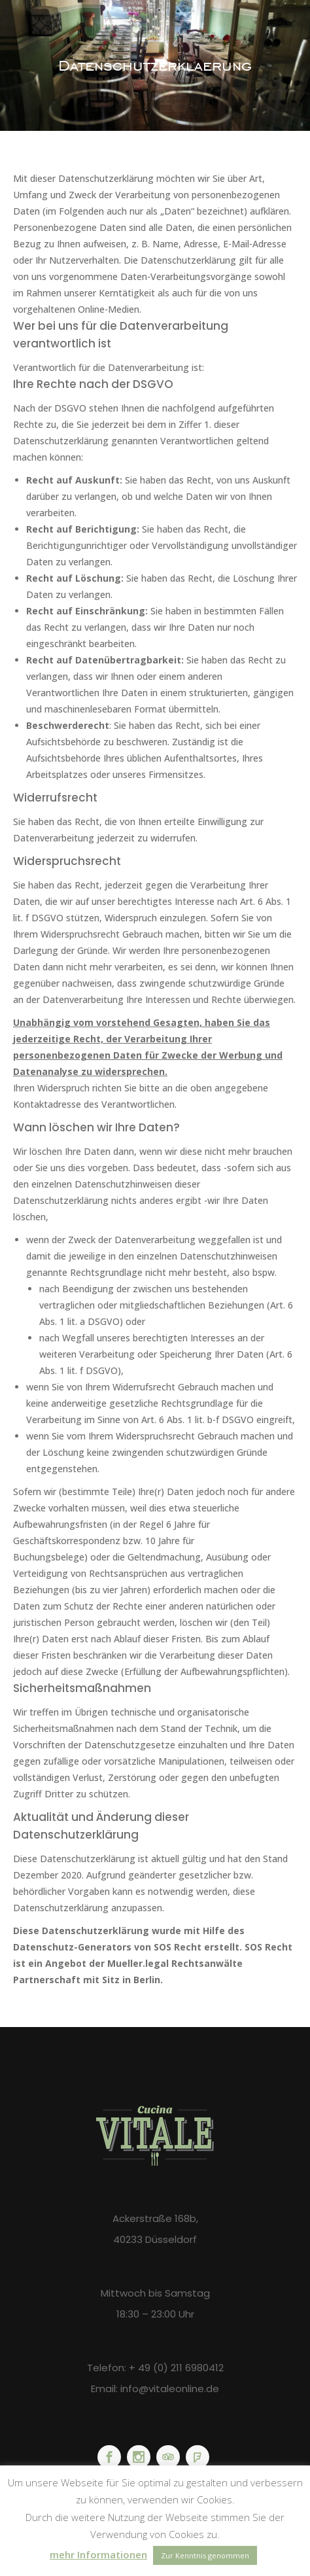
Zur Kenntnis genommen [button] (205, 2555)
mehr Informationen (98, 2554)
